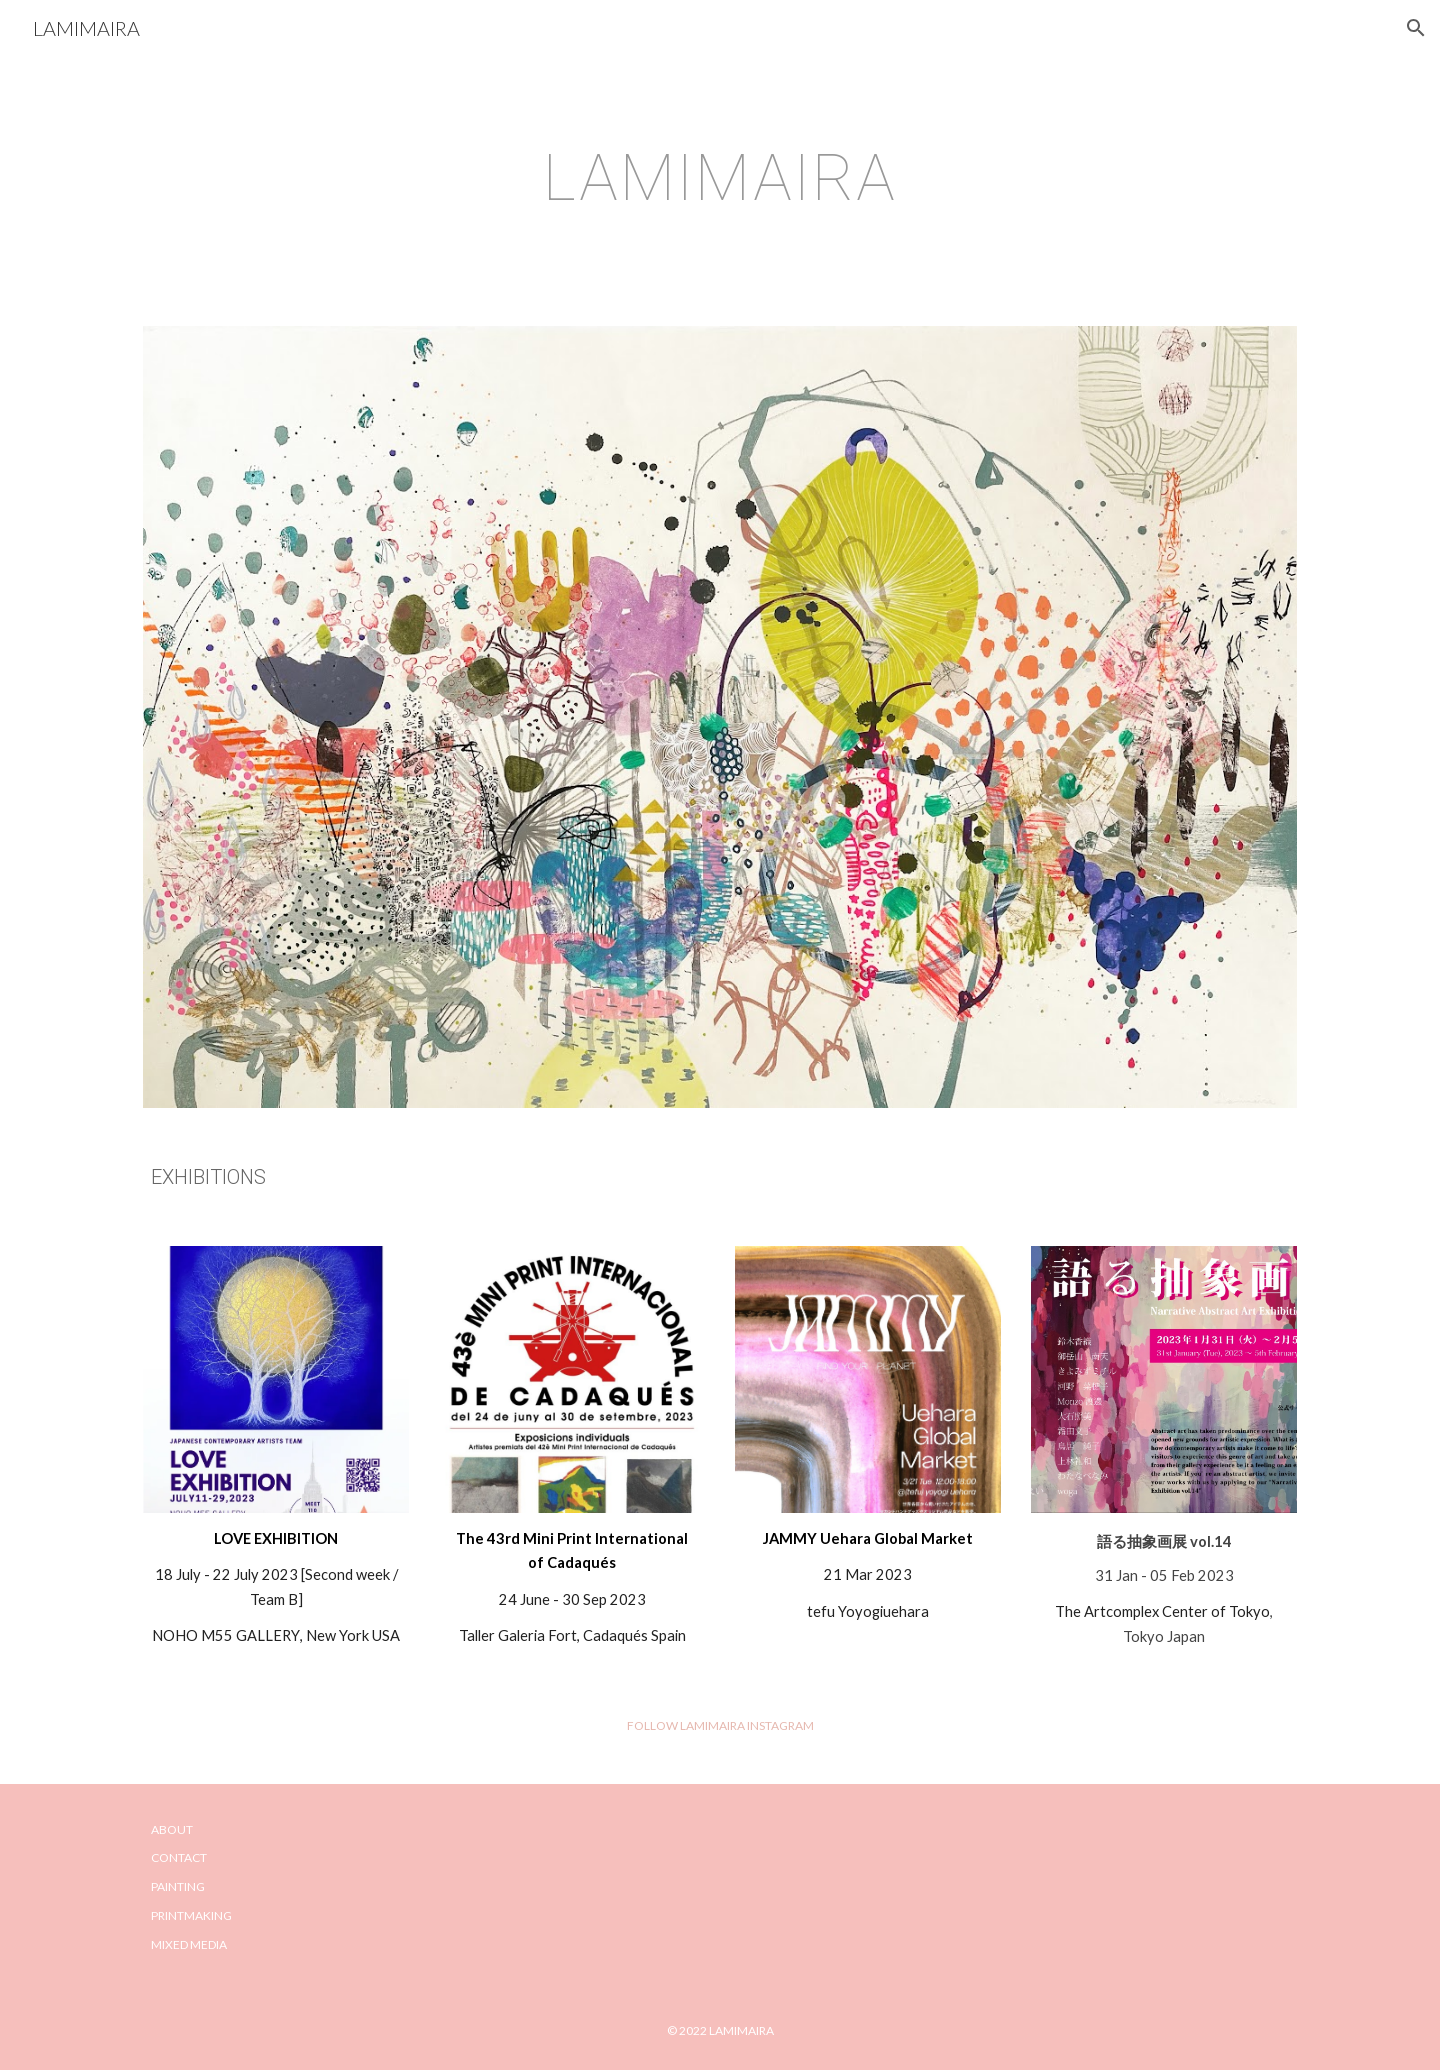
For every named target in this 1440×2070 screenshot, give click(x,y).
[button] (1416, 28)
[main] (720, 179)
